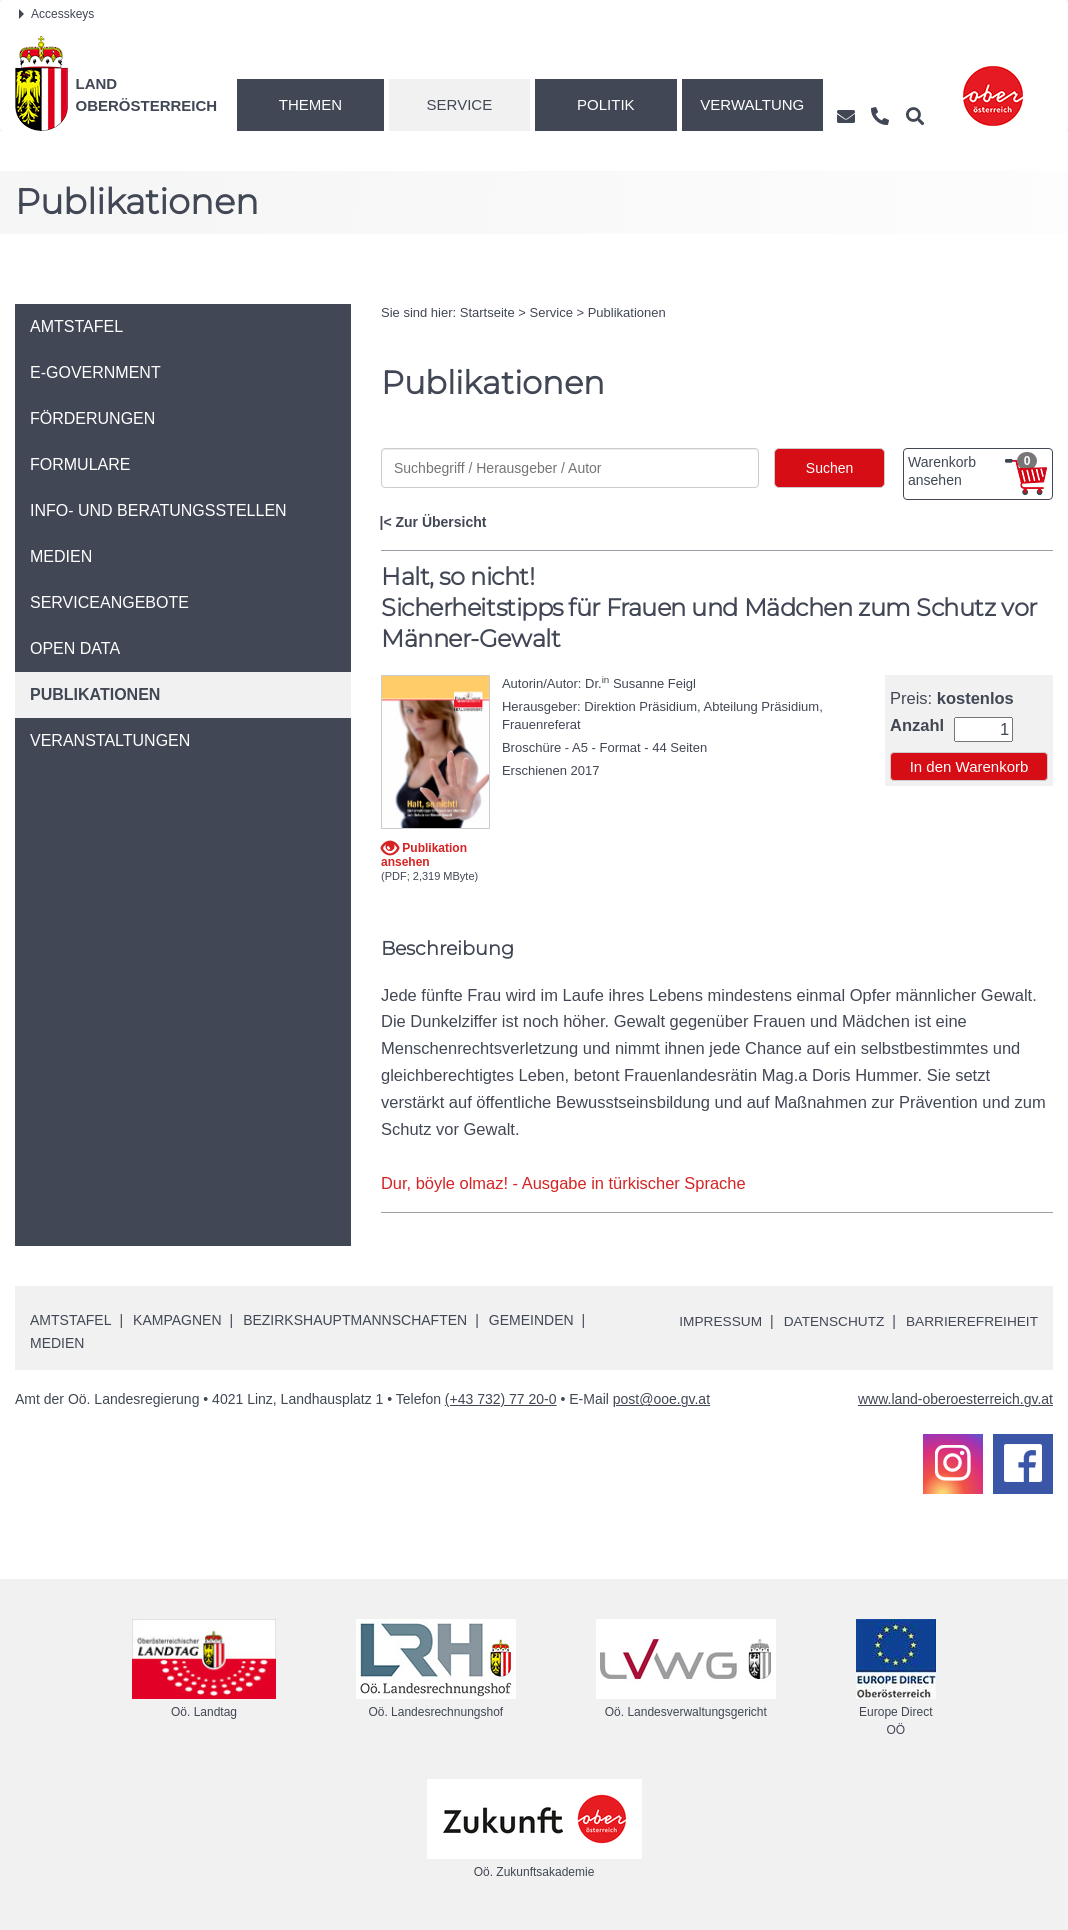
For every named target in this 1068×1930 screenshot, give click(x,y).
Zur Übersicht (440, 522)
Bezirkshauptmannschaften (355, 1319)
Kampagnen (177, 1319)
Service (460, 104)
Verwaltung (752, 104)
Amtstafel (70, 1319)
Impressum (713, 1321)
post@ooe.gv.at (661, 1399)
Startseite (487, 312)
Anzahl (917, 725)
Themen (310, 104)
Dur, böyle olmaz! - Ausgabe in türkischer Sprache (564, 1183)
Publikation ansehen (424, 854)
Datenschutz (829, 1321)
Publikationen (627, 312)
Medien (57, 1342)
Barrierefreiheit (970, 1321)
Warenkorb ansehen (972, 470)
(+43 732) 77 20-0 (501, 1399)
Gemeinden (531, 1319)
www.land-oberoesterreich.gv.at (955, 1399)
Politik (606, 104)
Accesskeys (56, 14)
